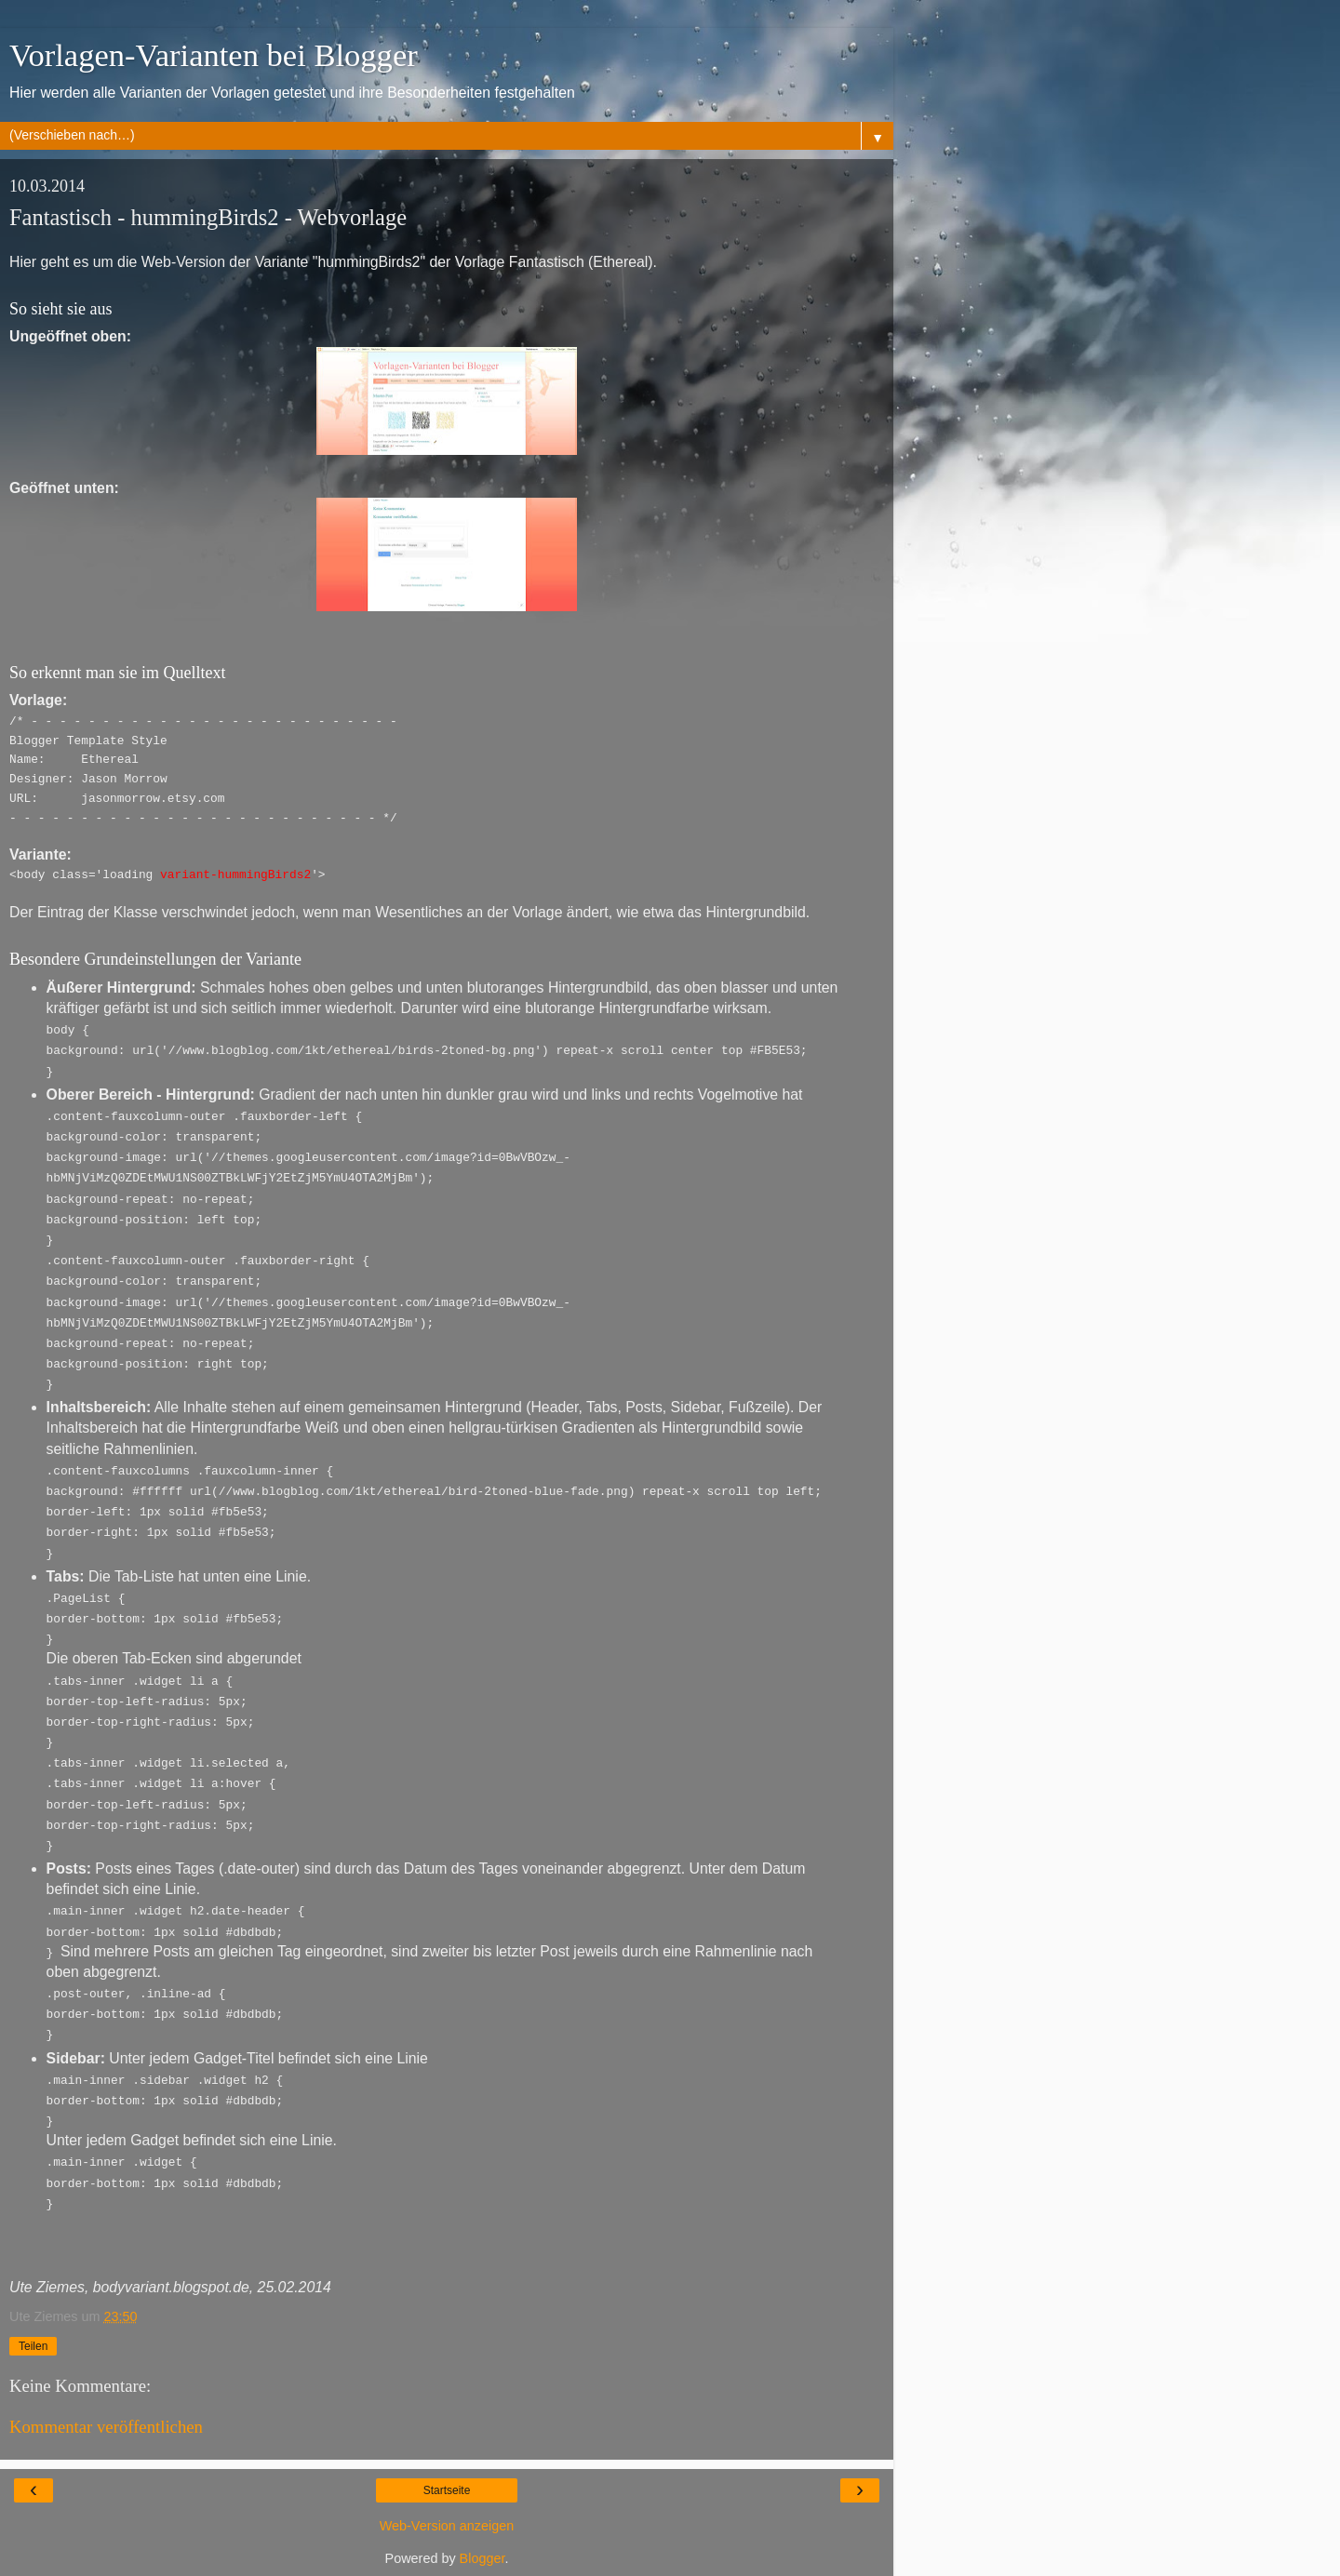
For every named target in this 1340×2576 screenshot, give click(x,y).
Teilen (33, 2345)
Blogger (482, 2557)
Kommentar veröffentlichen (106, 2426)
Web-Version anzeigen (447, 2524)
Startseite (447, 2489)
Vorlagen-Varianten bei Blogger (213, 55)
